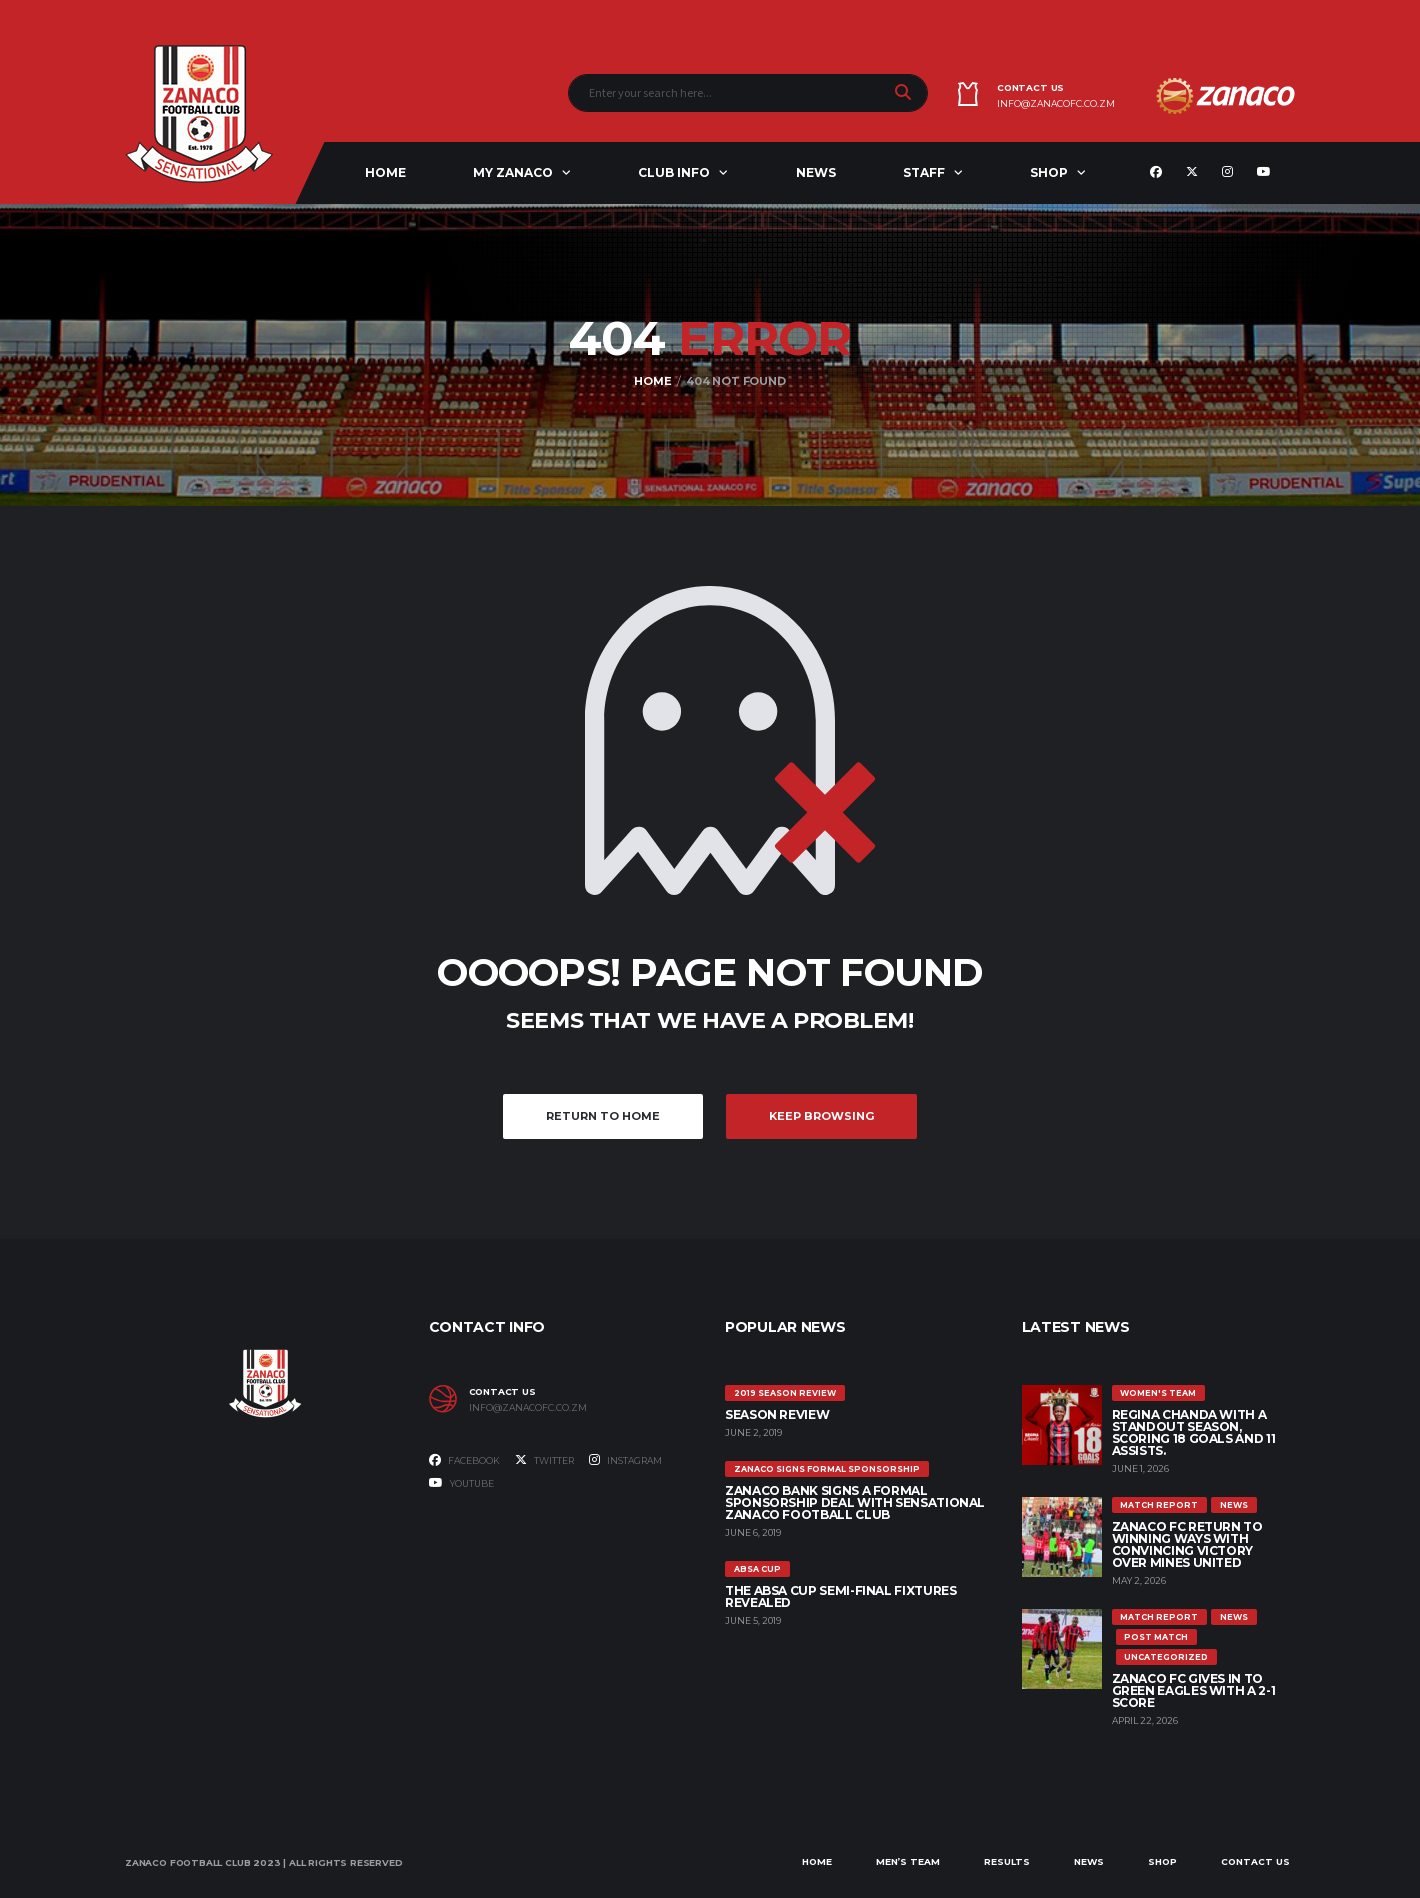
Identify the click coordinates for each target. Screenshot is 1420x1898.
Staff (924, 172)
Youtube (461, 1483)
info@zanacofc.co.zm (1056, 104)
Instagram (625, 1460)
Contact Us (1255, 1861)
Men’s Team (908, 1861)
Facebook (464, 1460)
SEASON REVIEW (777, 1414)
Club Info (674, 172)
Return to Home (603, 1116)
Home (385, 172)
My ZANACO (513, 172)
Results (1007, 1861)
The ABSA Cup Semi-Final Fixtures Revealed (840, 1596)
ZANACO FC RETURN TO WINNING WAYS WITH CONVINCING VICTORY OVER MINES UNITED (1187, 1544)
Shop (1049, 172)
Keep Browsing (821, 1116)
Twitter (544, 1460)
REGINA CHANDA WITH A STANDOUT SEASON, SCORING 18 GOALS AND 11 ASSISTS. (1194, 1432)
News (816, 172)
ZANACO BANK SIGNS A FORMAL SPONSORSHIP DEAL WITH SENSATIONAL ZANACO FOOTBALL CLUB (855, 1502)
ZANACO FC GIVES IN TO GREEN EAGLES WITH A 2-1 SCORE (1194, 1690)
